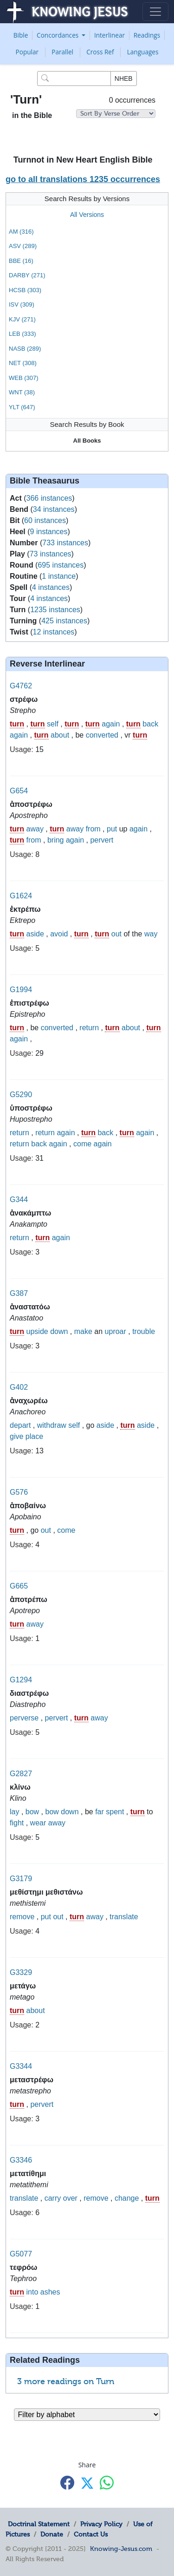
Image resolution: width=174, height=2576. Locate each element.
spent (115, 1812)
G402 (19, 1387)
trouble (143, 1331)
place (34, 1436)
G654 (19, 791)
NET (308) (23, 363)
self (52, 724)
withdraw (51, 1425)
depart (20, 1425)
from (93, 829)
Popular (27, 51)
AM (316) (21, 231)
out (116, 934)
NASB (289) (25, 348)
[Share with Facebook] (67, 2482)
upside (37, 1331)
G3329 (21, 1972)
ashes (50, 2292)
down (59, 1331)
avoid (59, 934)
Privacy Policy (101, 2524)
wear (38, 1823)
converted (102, 735)
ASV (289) (23, 245)
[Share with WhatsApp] (107, 2482)
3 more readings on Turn (65, 2381)
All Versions (87, 214)
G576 (19, 1492)
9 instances (49, 532)
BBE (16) (21, 260)
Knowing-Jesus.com (121, 2548)
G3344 (21, 2066)
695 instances (61, 565)
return (89, 1028)
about (60, 735)
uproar (115, 1331)
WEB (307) (24, 377)
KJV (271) (22, 319)
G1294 (21, 1680)
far (99, 1812)
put (112, 829)
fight (17, 1823)
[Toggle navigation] (155, 11)
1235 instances (55, 610)
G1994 (21, 990)
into (32, 2292)
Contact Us (91, 2534)
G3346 (21, 2160)
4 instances (51, 587)
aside (35, 934)
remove (22, 1917)
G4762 (21, 686)
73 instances (50, 554)
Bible (20, 35)
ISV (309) (21, 304)
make (83, 1331)
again (111, 724)
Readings (147, 35)
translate (124, 1917)
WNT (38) (22, 392)
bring (55, 840)
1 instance (59, 576)
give (16, 1436)
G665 (19, 1586)
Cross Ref (100, 51)
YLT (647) (22, 407)
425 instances (64, 621)
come (82, 1144)
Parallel (62, 51)
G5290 (21, 1094)
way (150, 934)
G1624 (21, 896)
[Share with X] (87, 2483)
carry (53, 2198)
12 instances (53, 632)
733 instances (65, 543)
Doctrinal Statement (39, 2524)
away (35, 829)
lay (14, 1812)
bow (32, 1812)
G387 (19, 1293)
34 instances (54, 509)
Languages (143, 51)
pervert (101, 840)
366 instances (49, 498)
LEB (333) (22, 333)
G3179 (21, 1879)
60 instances (45, 520)
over (70, 2198)
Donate (51, 2534)
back (150, 724)
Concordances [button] (58, 35)
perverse (24, 1718)
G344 (19, 1199)
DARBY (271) (27, 275)
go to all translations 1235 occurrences (83, 179)
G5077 (21, 2254)
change (127, 2198)
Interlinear (109, 35)
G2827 (21, 1774)
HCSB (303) (25, 290)
